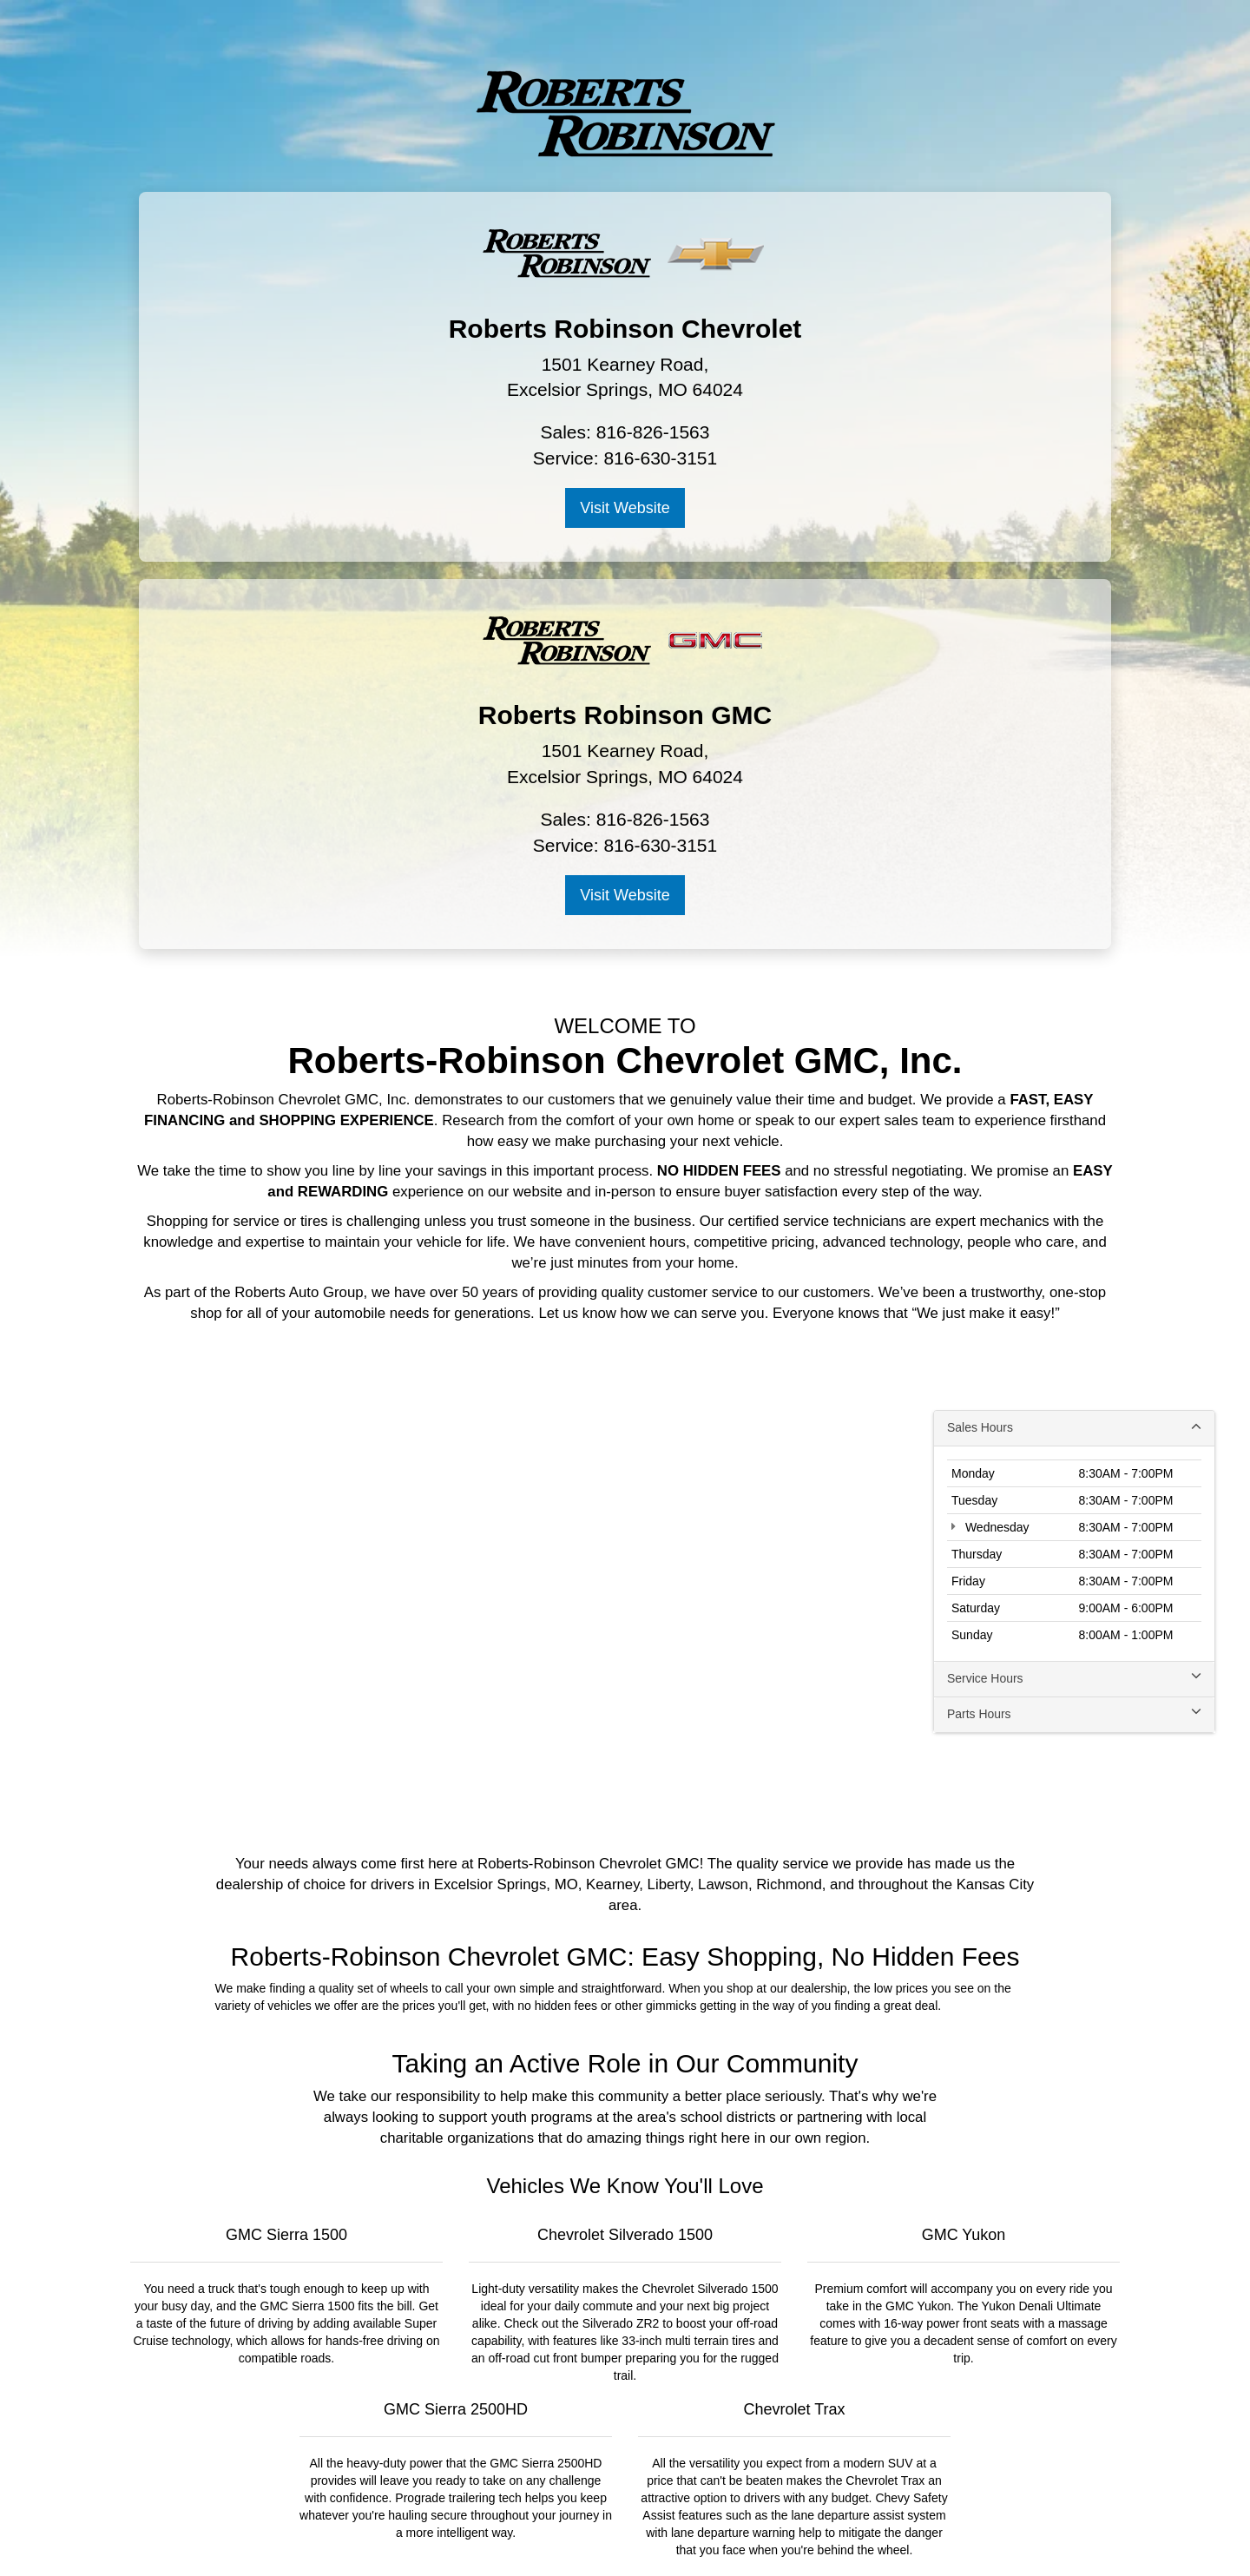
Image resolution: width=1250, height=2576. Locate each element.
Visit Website (377, 508)
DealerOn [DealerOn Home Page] (475, 2533)
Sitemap (524, 2533)
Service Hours (1074, 1292)
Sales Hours (1074, 1041)
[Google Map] (625, 1207)
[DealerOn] (299, 2533)
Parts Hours (1074, 1327)
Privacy (569, 2533)
